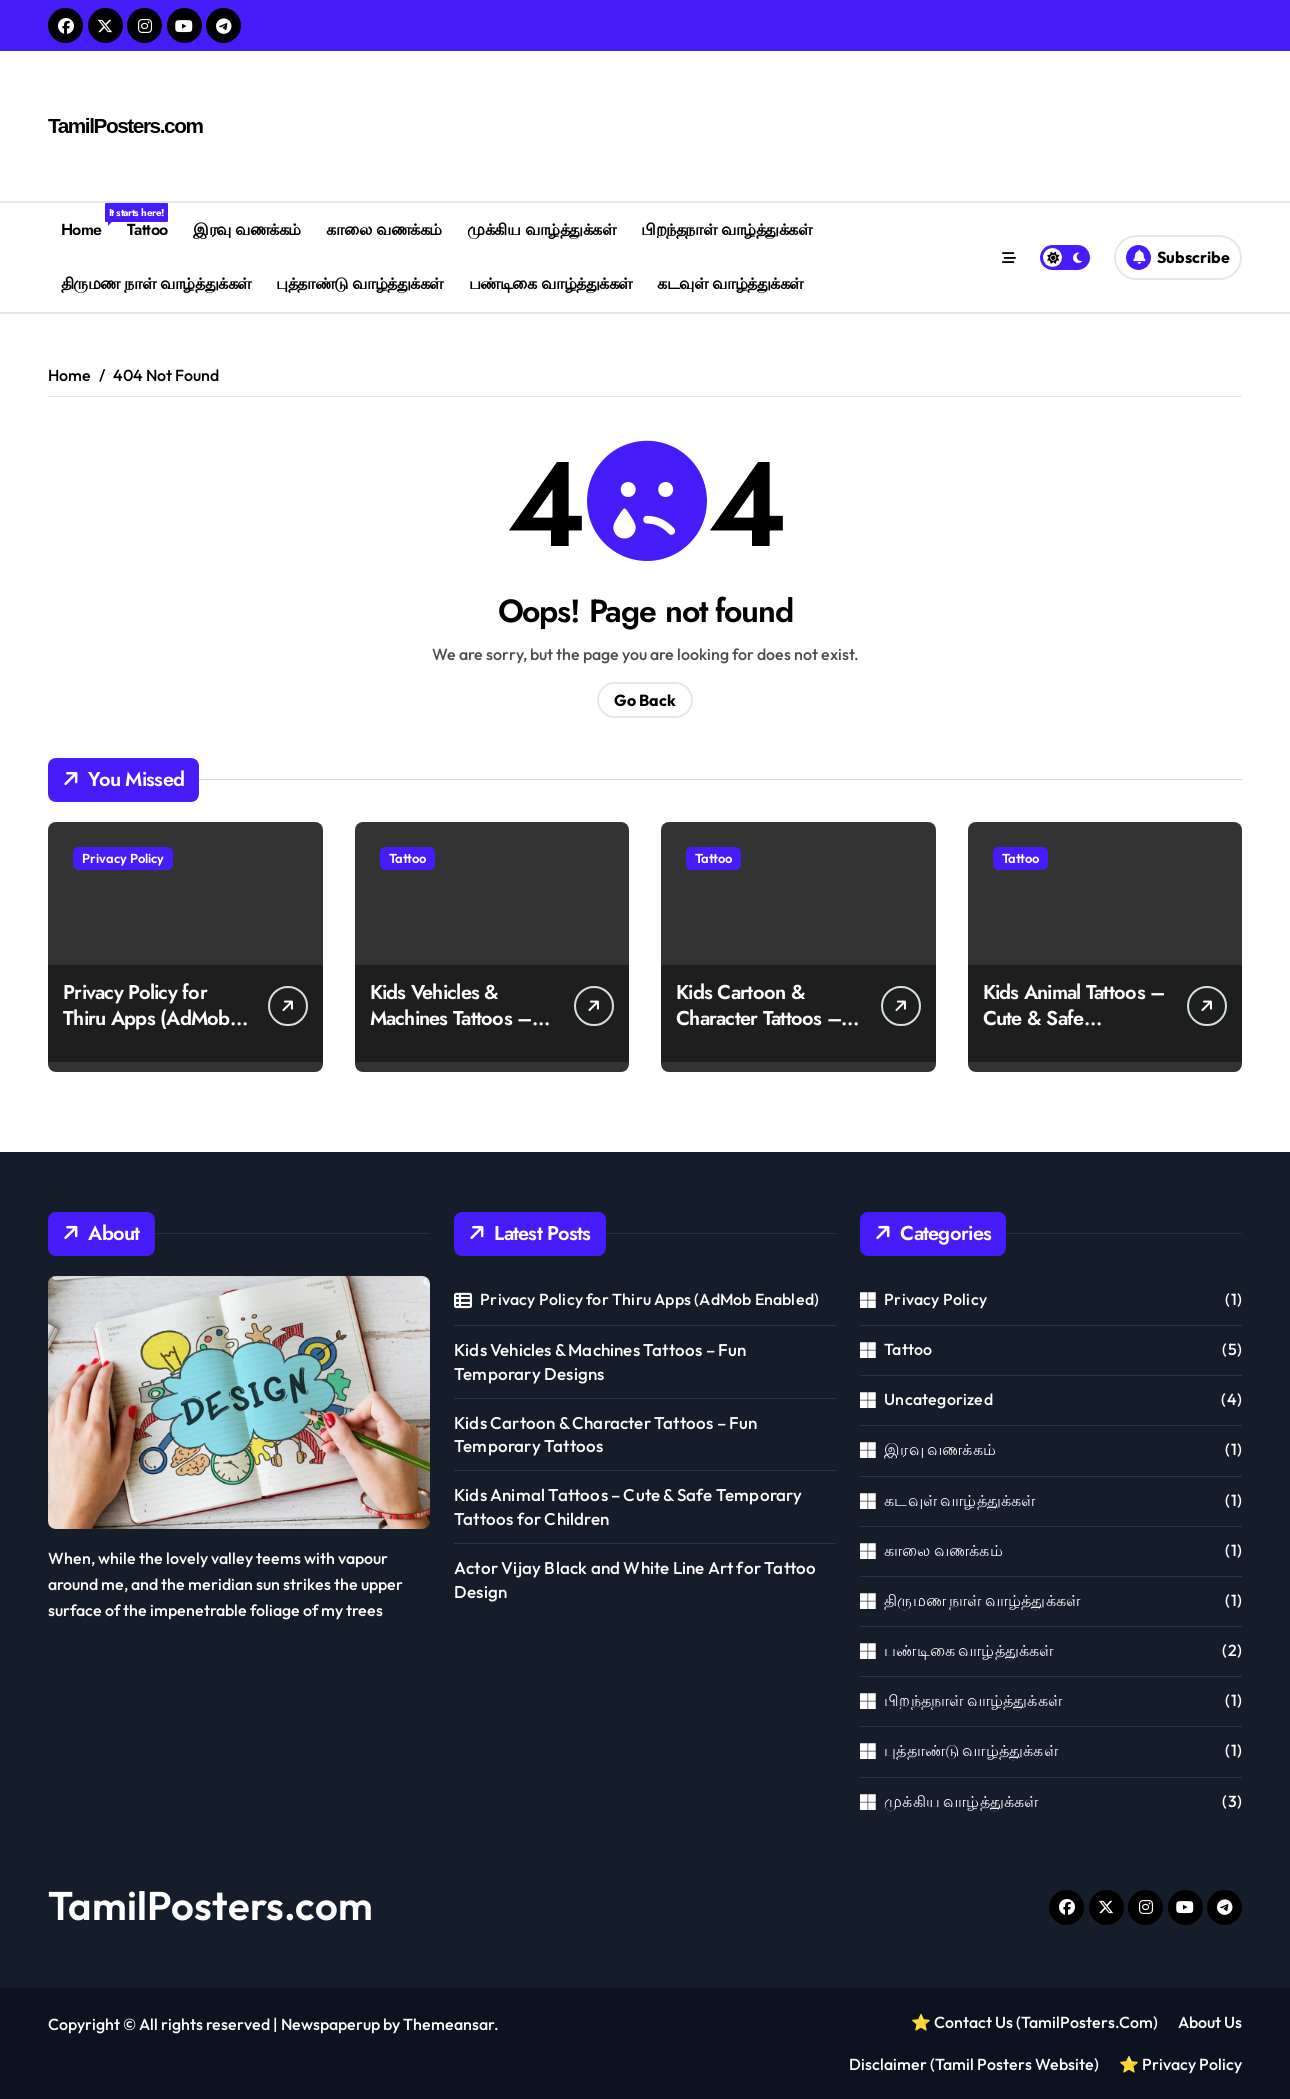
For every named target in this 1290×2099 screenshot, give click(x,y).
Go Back (645, 700)
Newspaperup (330, 2024)
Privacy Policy (123, 858)
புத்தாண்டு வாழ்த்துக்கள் (359, 283)
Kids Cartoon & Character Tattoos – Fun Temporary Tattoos (758, 1031)
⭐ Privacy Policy (1180, 2064)
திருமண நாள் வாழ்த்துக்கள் (156, 283)
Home (88, 222)
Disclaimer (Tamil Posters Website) (974, 2064)
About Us (1210, 2022)
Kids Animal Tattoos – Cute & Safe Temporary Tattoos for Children (1075, 1031)
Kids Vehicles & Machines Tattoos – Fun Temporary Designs (451, 1031)
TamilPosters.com (122, 126)
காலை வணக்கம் (383, 229)
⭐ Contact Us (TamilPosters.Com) (1034, 2022)
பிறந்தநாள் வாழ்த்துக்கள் (726, 229)
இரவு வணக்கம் (247, 229)
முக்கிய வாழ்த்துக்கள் (541, 229)
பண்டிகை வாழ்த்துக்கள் (550, 283)
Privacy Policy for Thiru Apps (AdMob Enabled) (146, 1018)
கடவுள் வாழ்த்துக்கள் (729, 283)
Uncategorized (938, 1399)
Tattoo (147, 229)
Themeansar (448, 2024)
